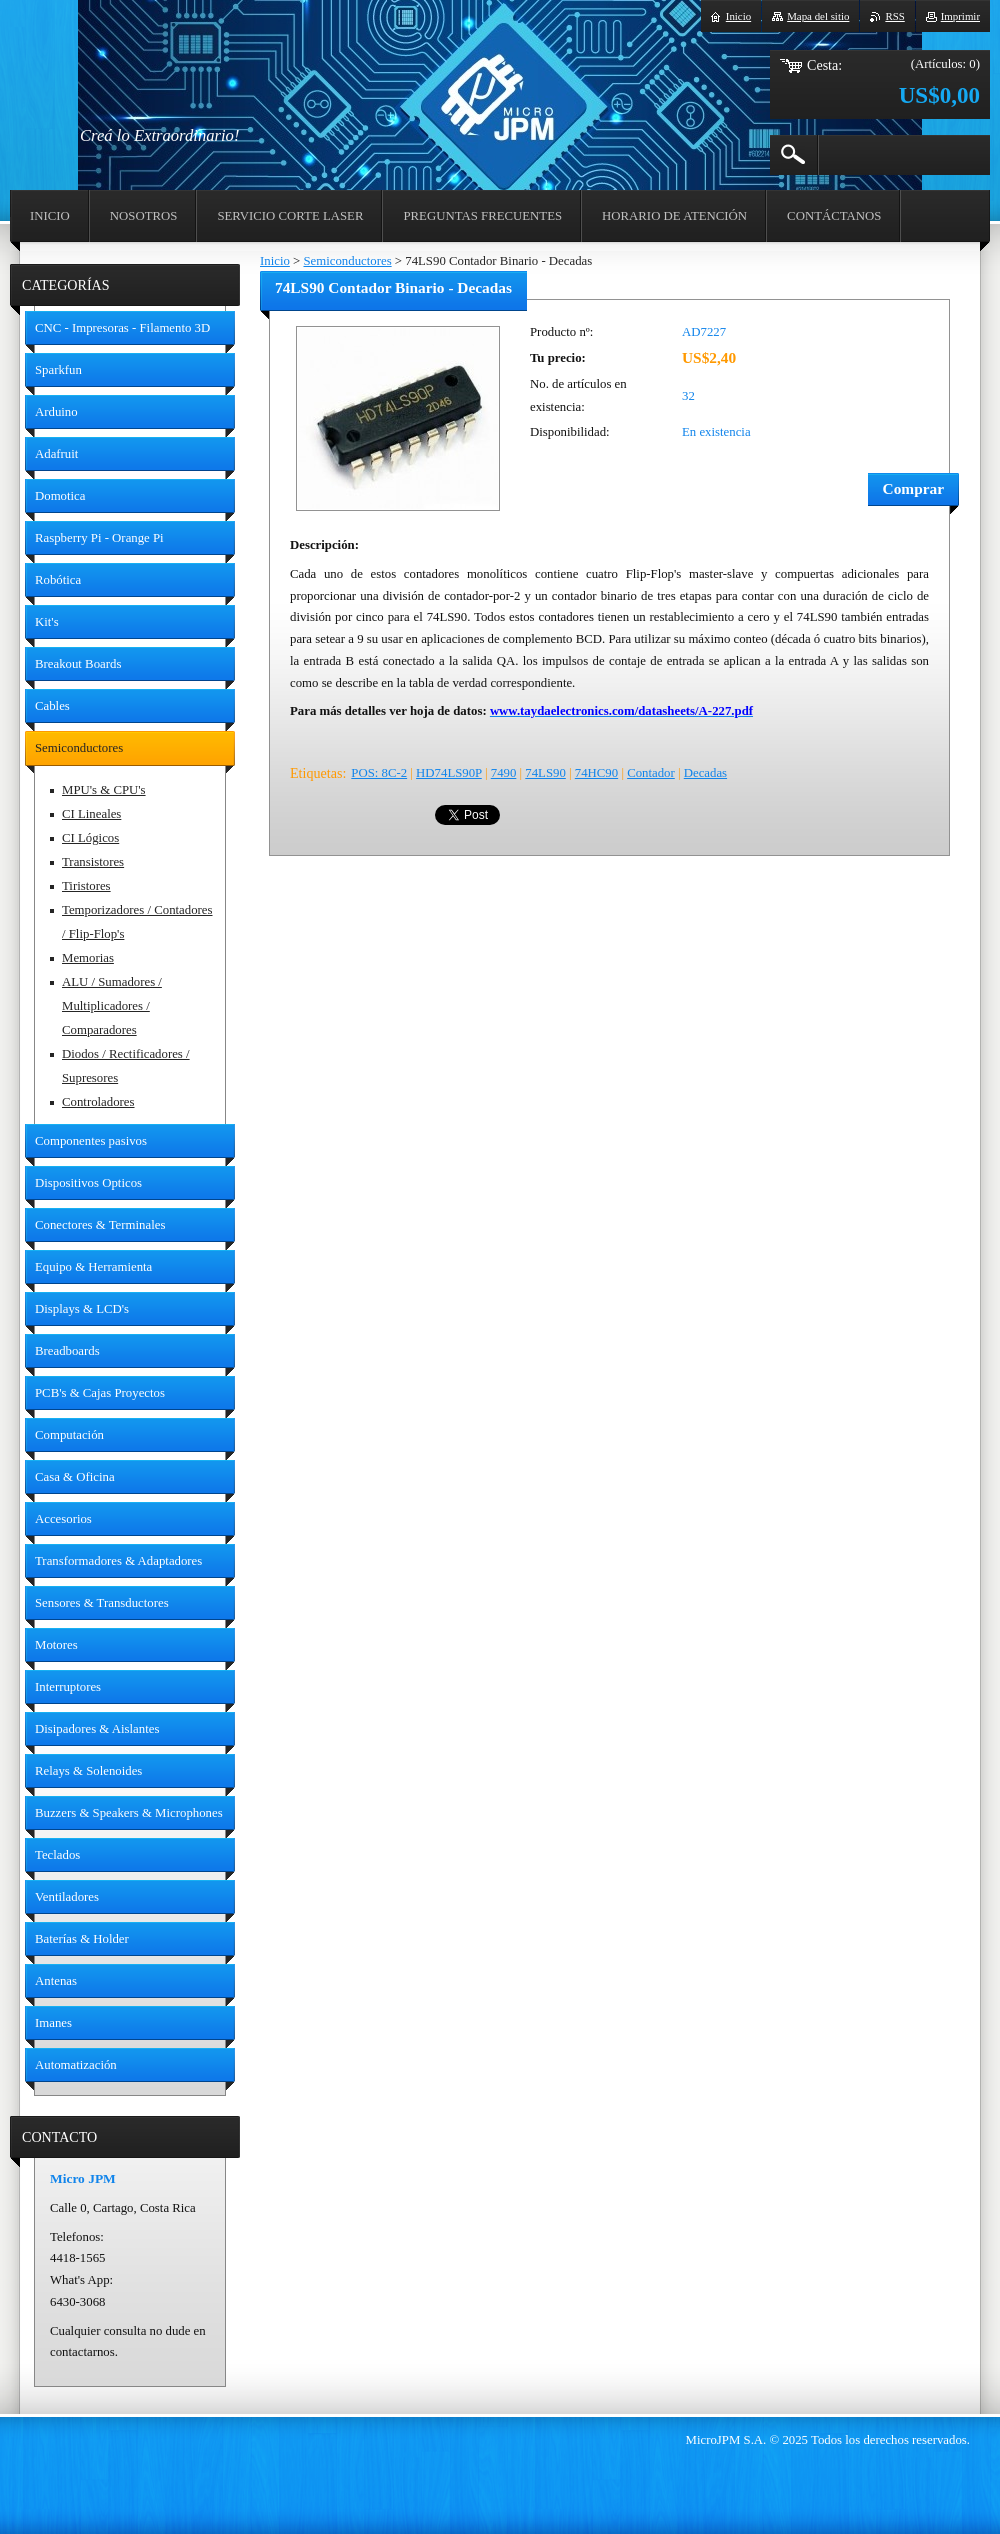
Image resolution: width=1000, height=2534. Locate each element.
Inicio (275, 261)
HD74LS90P (449, 773)
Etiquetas (316, 773)
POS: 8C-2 (379, 773)
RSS (894, 16)
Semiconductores (347, 261)
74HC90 (596, 773)
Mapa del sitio (818, 16)
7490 (504, 773)
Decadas (705, 773)
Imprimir (960, 16)
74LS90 (545, 773)
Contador (651, 773)
